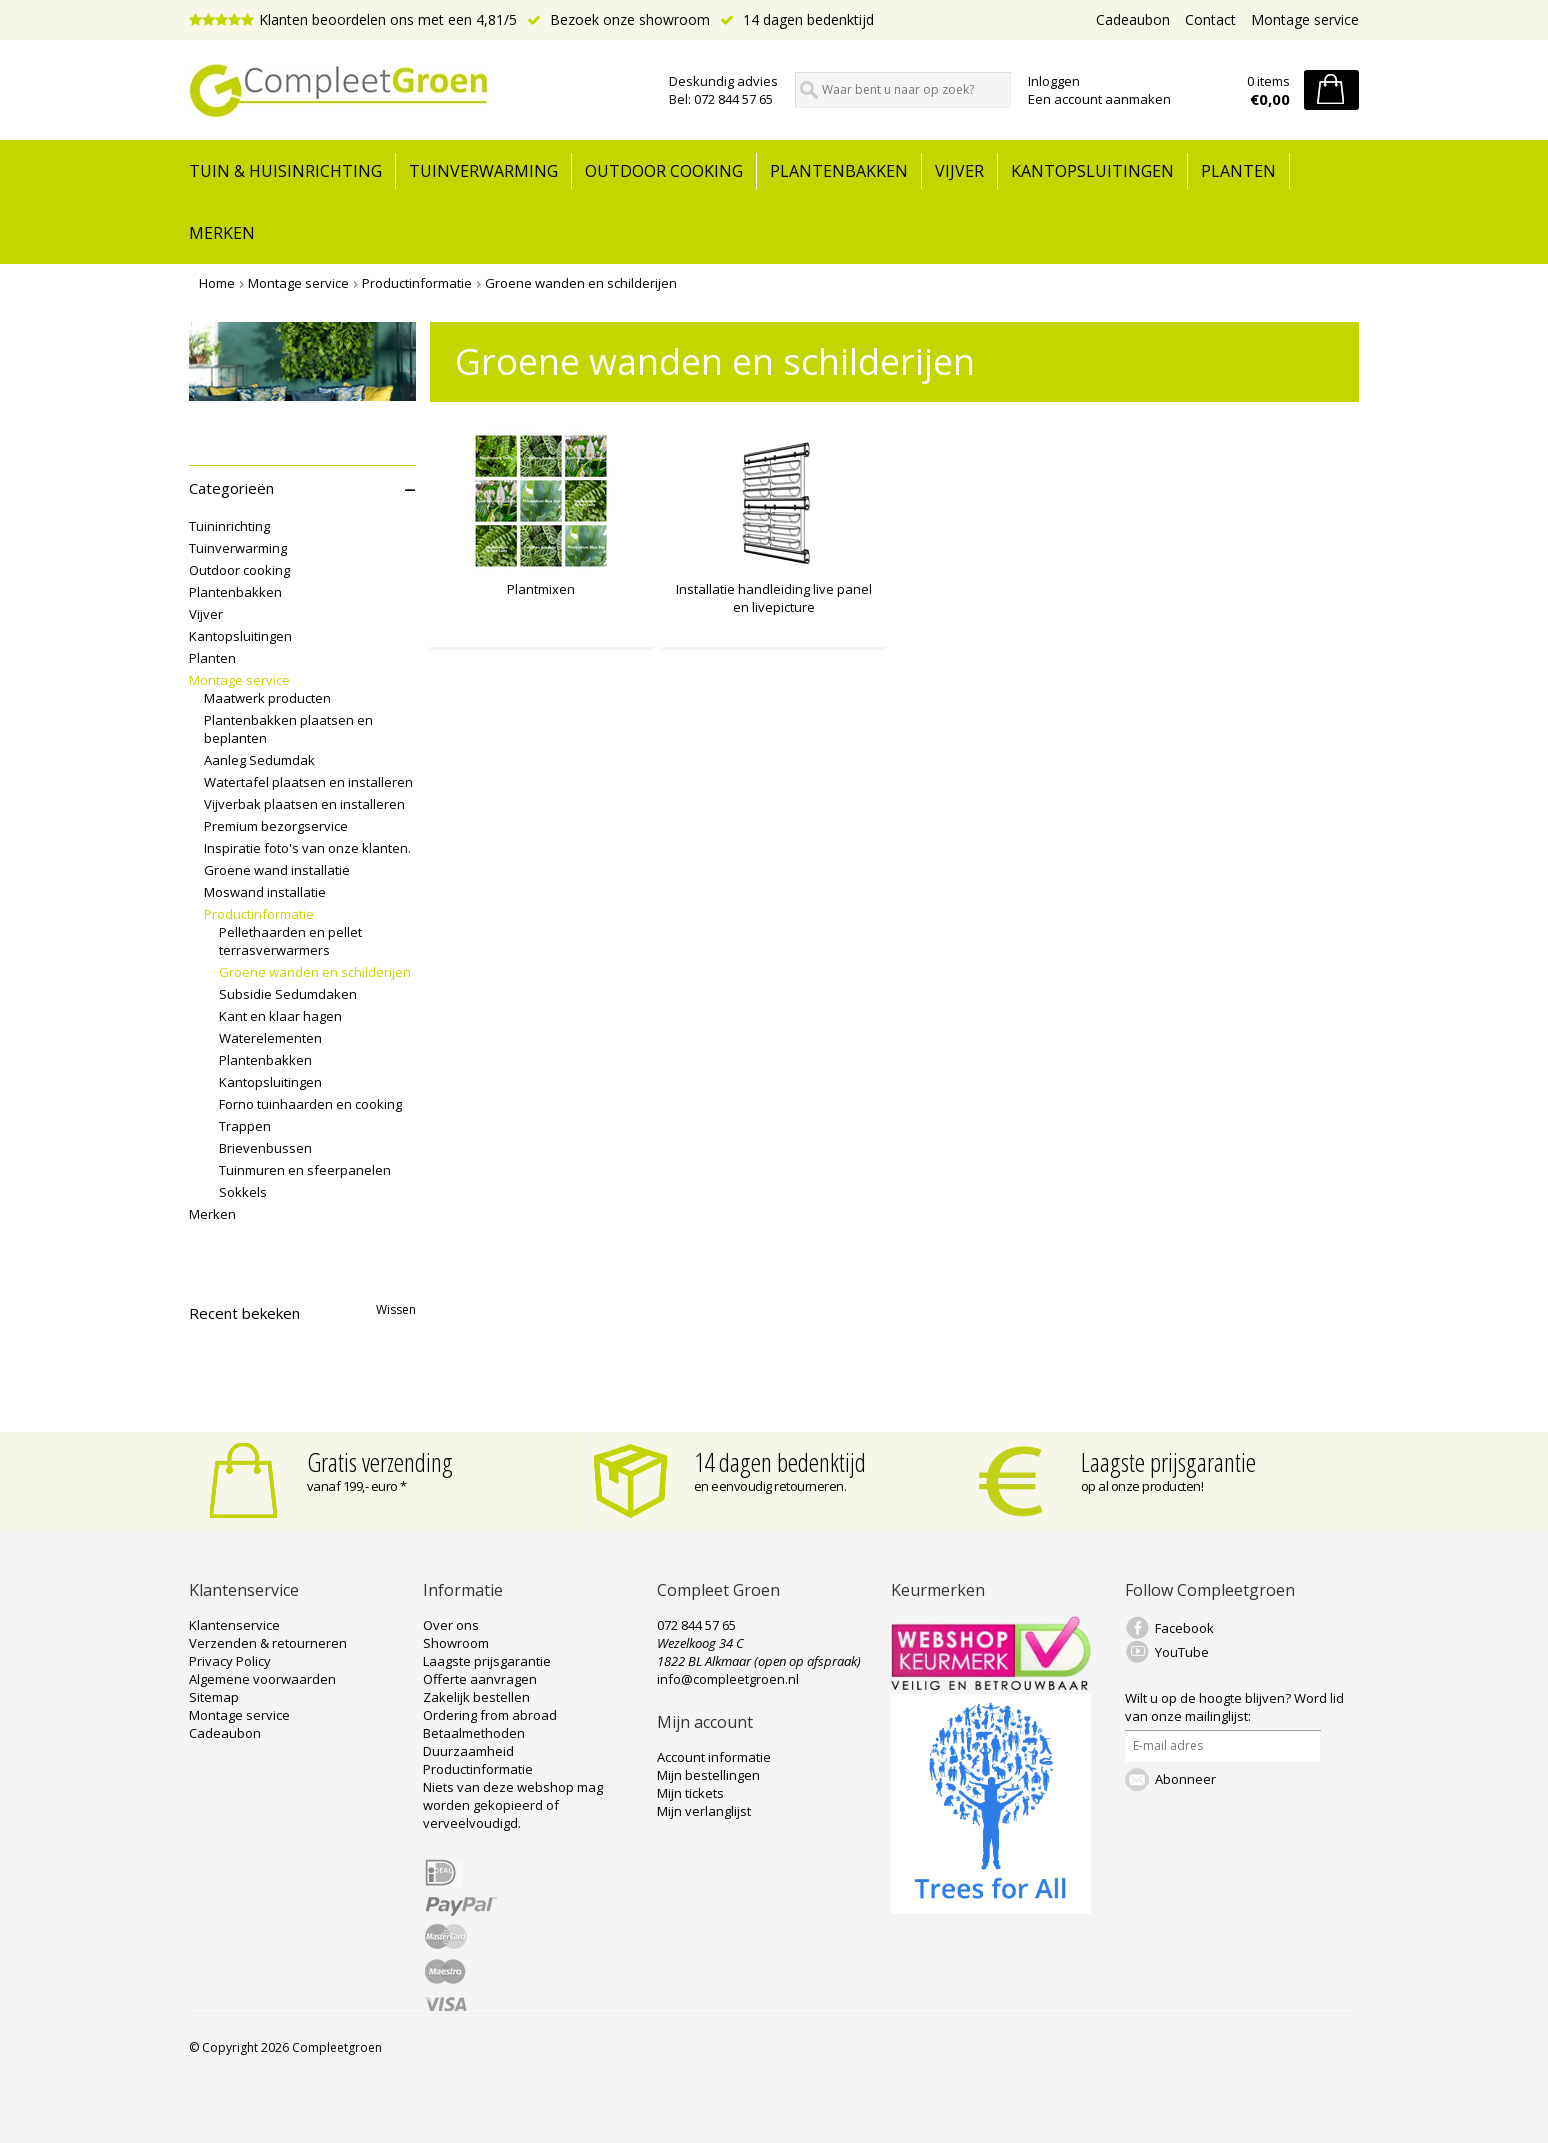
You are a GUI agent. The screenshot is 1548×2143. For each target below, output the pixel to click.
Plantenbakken (839, 171)
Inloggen (1054, 81)
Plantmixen (541, 589)
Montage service (1305, 19)
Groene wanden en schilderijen (581, 283)
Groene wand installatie (277, 870)
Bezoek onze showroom (618, 19)
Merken (222, 233)
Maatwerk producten (267, 698)
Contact (1210, 19)
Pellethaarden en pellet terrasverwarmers (290, 941)
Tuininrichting (229, 526)
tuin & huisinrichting (285, 171)
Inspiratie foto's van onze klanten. (307, 848)
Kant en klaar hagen (280, 1016)
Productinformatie (417, 283)
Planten (1238, 171)
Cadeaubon (1133, 19)
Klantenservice (234, 1625)
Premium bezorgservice (276, 826)
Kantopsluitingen (1092, 171)
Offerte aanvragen (480, 1679)
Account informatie (714, 1757)
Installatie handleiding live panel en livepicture (774, 598)
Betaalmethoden (474, 1733)
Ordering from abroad (490, 1715)
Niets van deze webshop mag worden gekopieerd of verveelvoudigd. (513, 1805)
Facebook (1184, 1628)
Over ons (451, 1625)
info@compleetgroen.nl (728, 1679)
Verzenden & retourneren (268, 1643)
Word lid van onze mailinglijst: (1234, 1707)
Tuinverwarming (483, 171)
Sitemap (214, 1697)
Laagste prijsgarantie (1168, 1462)
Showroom (456, 1643)
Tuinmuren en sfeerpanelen (305, 1170)
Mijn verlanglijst (704, 1811)
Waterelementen (270, 1038)
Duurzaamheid (468, 1751)
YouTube (1182, 1652)
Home (217, 283)
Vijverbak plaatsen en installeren (304, 804)
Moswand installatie (265, 892)
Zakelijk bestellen (476, 1697)
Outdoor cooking (664, 171)
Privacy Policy (230, 1661)
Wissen (396, 1309)
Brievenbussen (265, 1148)
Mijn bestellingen (708, 1775)
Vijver (959, 171)
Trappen (245, 1126)
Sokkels (243, 1192)
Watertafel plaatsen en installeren (308, 782)
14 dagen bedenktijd (797, 19)
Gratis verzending (380, 1462)
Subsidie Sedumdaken (288, 994)
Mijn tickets (690, 1793)
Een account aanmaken (1099, 99)
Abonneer (1185, 1779)
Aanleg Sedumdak (259, 760)
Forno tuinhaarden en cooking (310, 1104)
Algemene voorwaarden (262, 1679)
